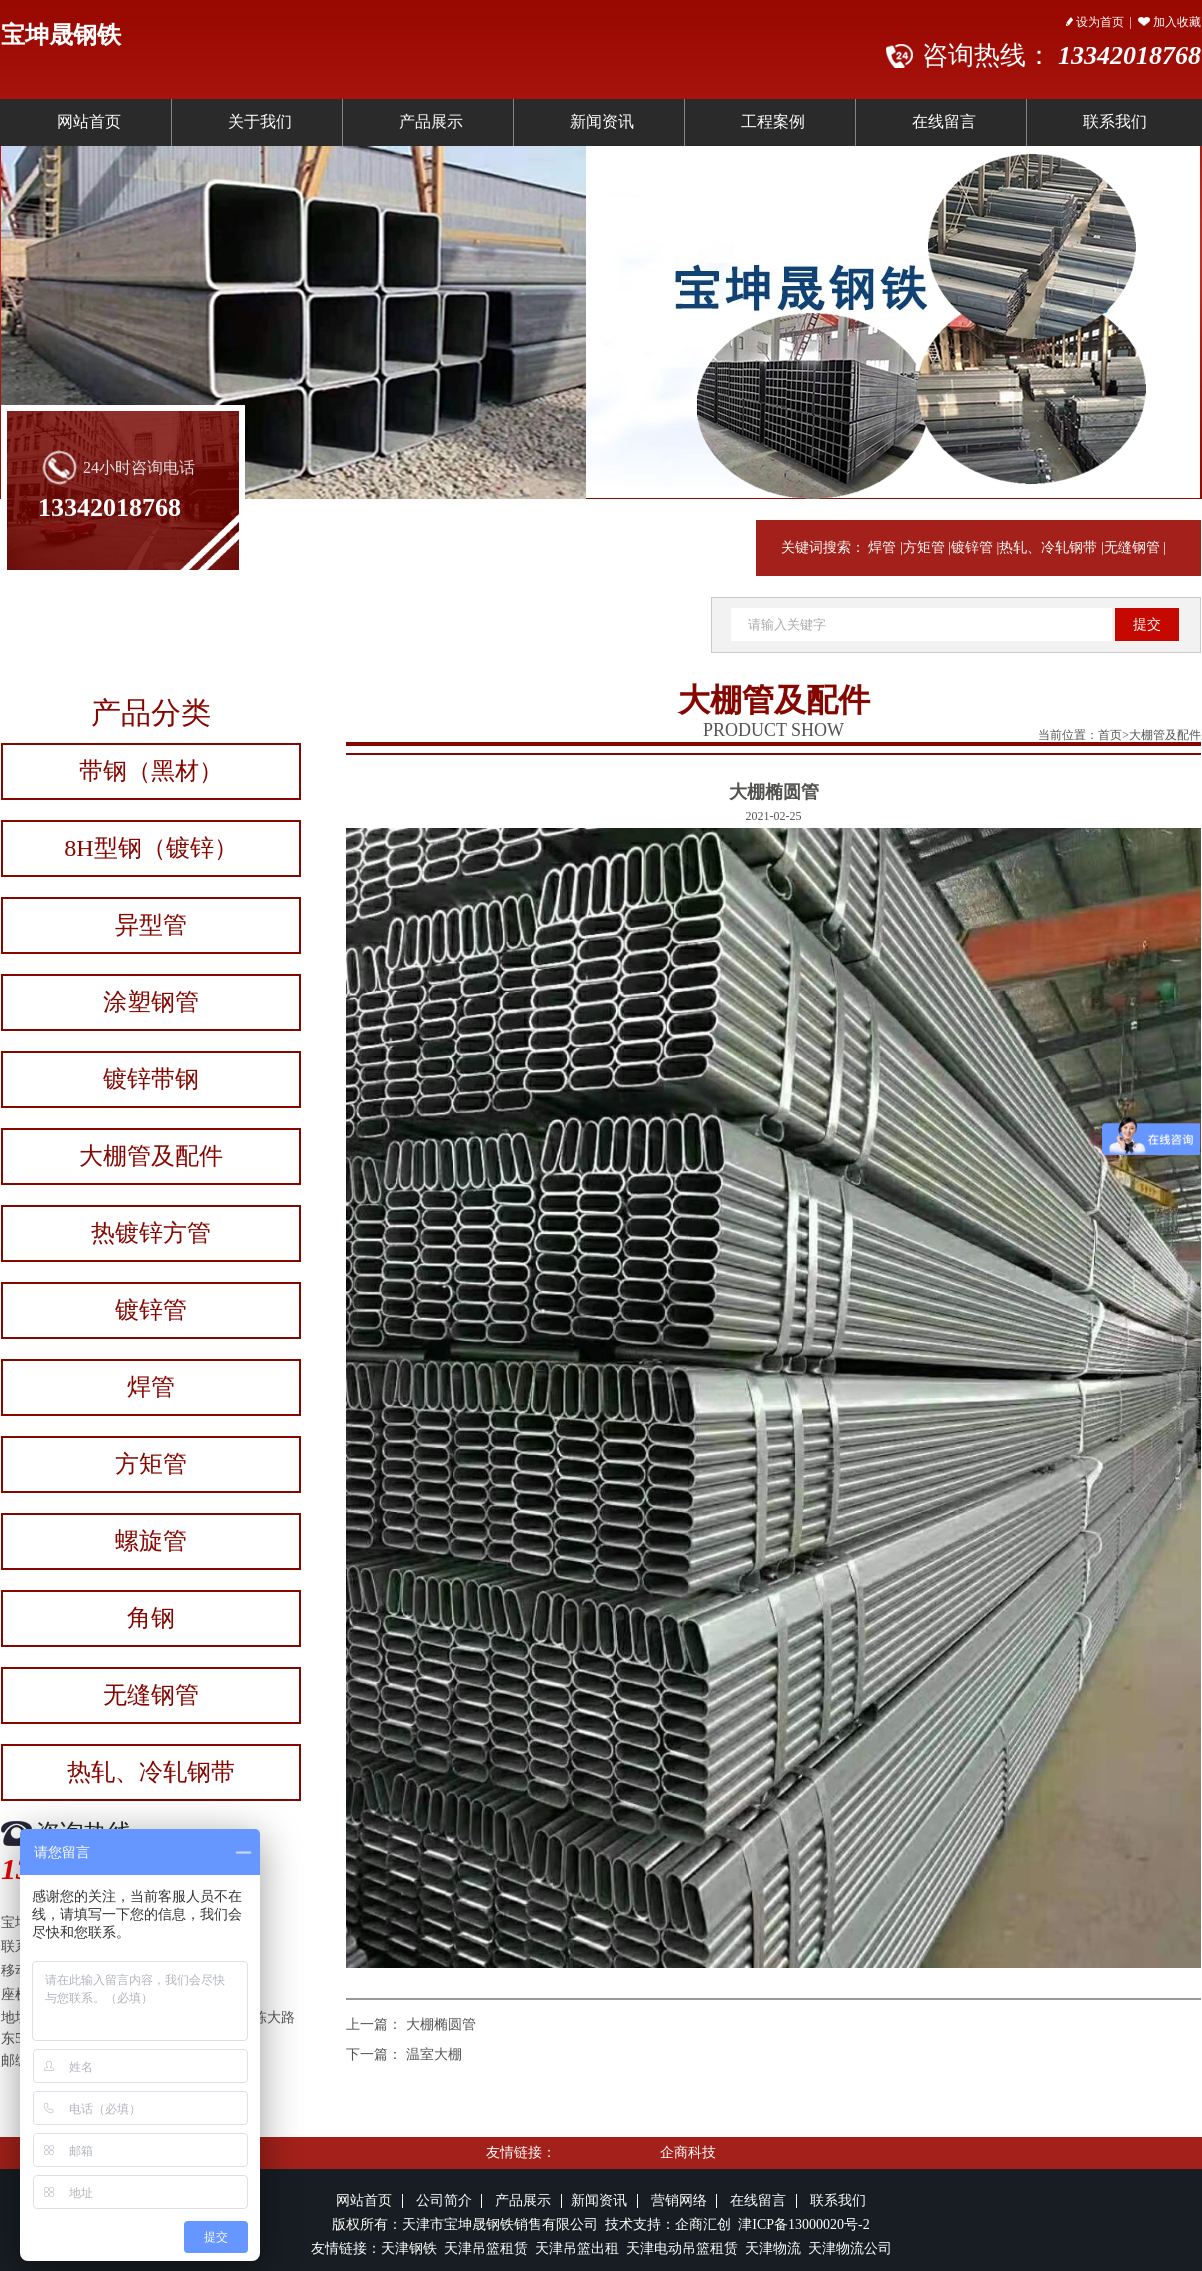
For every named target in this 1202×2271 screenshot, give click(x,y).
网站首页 (89, 121)
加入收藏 (1169, 22)
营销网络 (679, 2200)
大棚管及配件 (151, 1156)
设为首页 (1095, 22)
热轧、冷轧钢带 (1048, 547)
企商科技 (688, 2152)
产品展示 (431, 121)
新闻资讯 (602, 121)
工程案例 (773, 121)
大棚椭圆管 (441, 2024)
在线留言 (944, 121)
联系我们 (838, 2200)
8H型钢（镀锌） (150, 848)
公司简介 (444, 2200)
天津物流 (773, 2248)
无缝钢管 (1132, 547)
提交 (1147, 624)
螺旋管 (151, 1541)
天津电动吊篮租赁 (682, 2248)
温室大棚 (434, 2054)
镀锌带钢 (151, 1079)
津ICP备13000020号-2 (803, 2224)
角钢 (151, 1618)
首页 (1110, 735)
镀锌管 (972, 547)
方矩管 (924, 547)
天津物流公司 (850, 2248)
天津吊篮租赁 (484, 2248)
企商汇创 (706, 2224)
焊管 (882, 547)
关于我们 (260, 121)
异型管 (151, 925)
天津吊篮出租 (577, 2248)
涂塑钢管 (151, 1002)
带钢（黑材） (151, 771)
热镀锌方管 (151, 1233)
